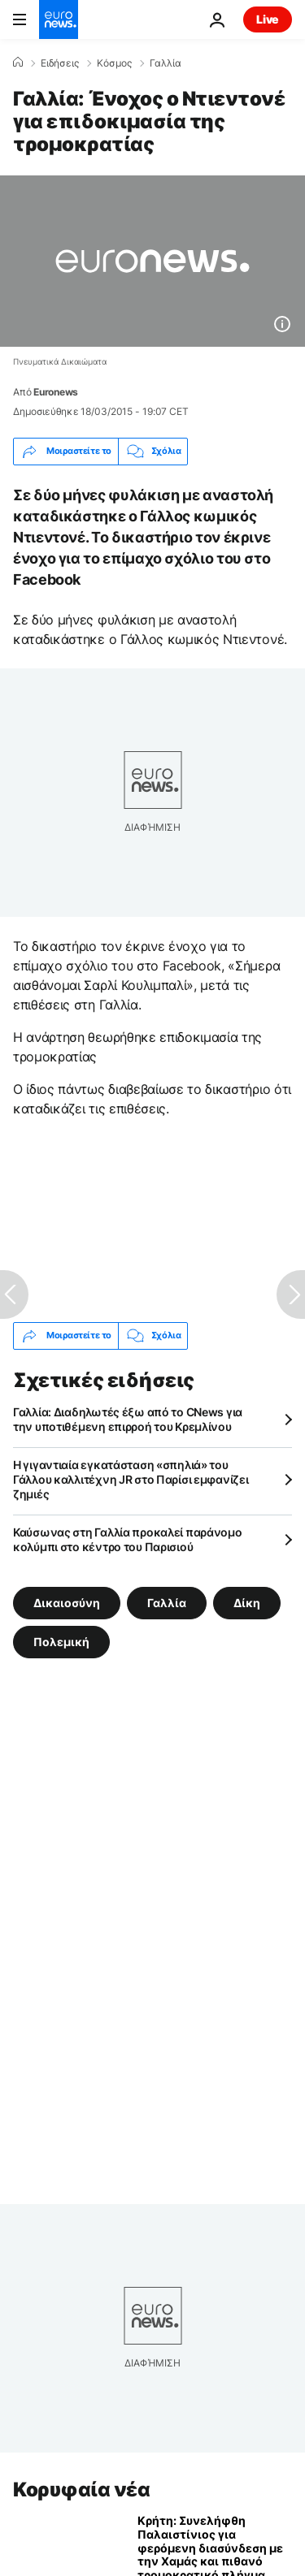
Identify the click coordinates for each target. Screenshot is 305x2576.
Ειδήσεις (60, 63)
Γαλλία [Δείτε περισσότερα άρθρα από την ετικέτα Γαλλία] (166, 1602)
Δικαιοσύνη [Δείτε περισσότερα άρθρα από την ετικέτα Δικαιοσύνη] (66, 1602)
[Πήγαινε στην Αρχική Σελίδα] (58, 19)
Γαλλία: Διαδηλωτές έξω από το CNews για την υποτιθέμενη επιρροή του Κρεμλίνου (127, 1419)
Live (267, 19)
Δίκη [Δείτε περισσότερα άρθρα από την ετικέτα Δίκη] (246, 1602)
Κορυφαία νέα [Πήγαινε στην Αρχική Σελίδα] (81, 2489)
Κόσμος (114, 63)
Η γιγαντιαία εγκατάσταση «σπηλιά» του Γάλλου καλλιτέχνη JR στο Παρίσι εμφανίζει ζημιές (131, 1479)
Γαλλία (165, 63)
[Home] (18, 62)
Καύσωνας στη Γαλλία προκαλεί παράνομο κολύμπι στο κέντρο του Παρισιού (127, 1539)
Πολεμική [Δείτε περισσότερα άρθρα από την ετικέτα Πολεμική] (61, 1641)
